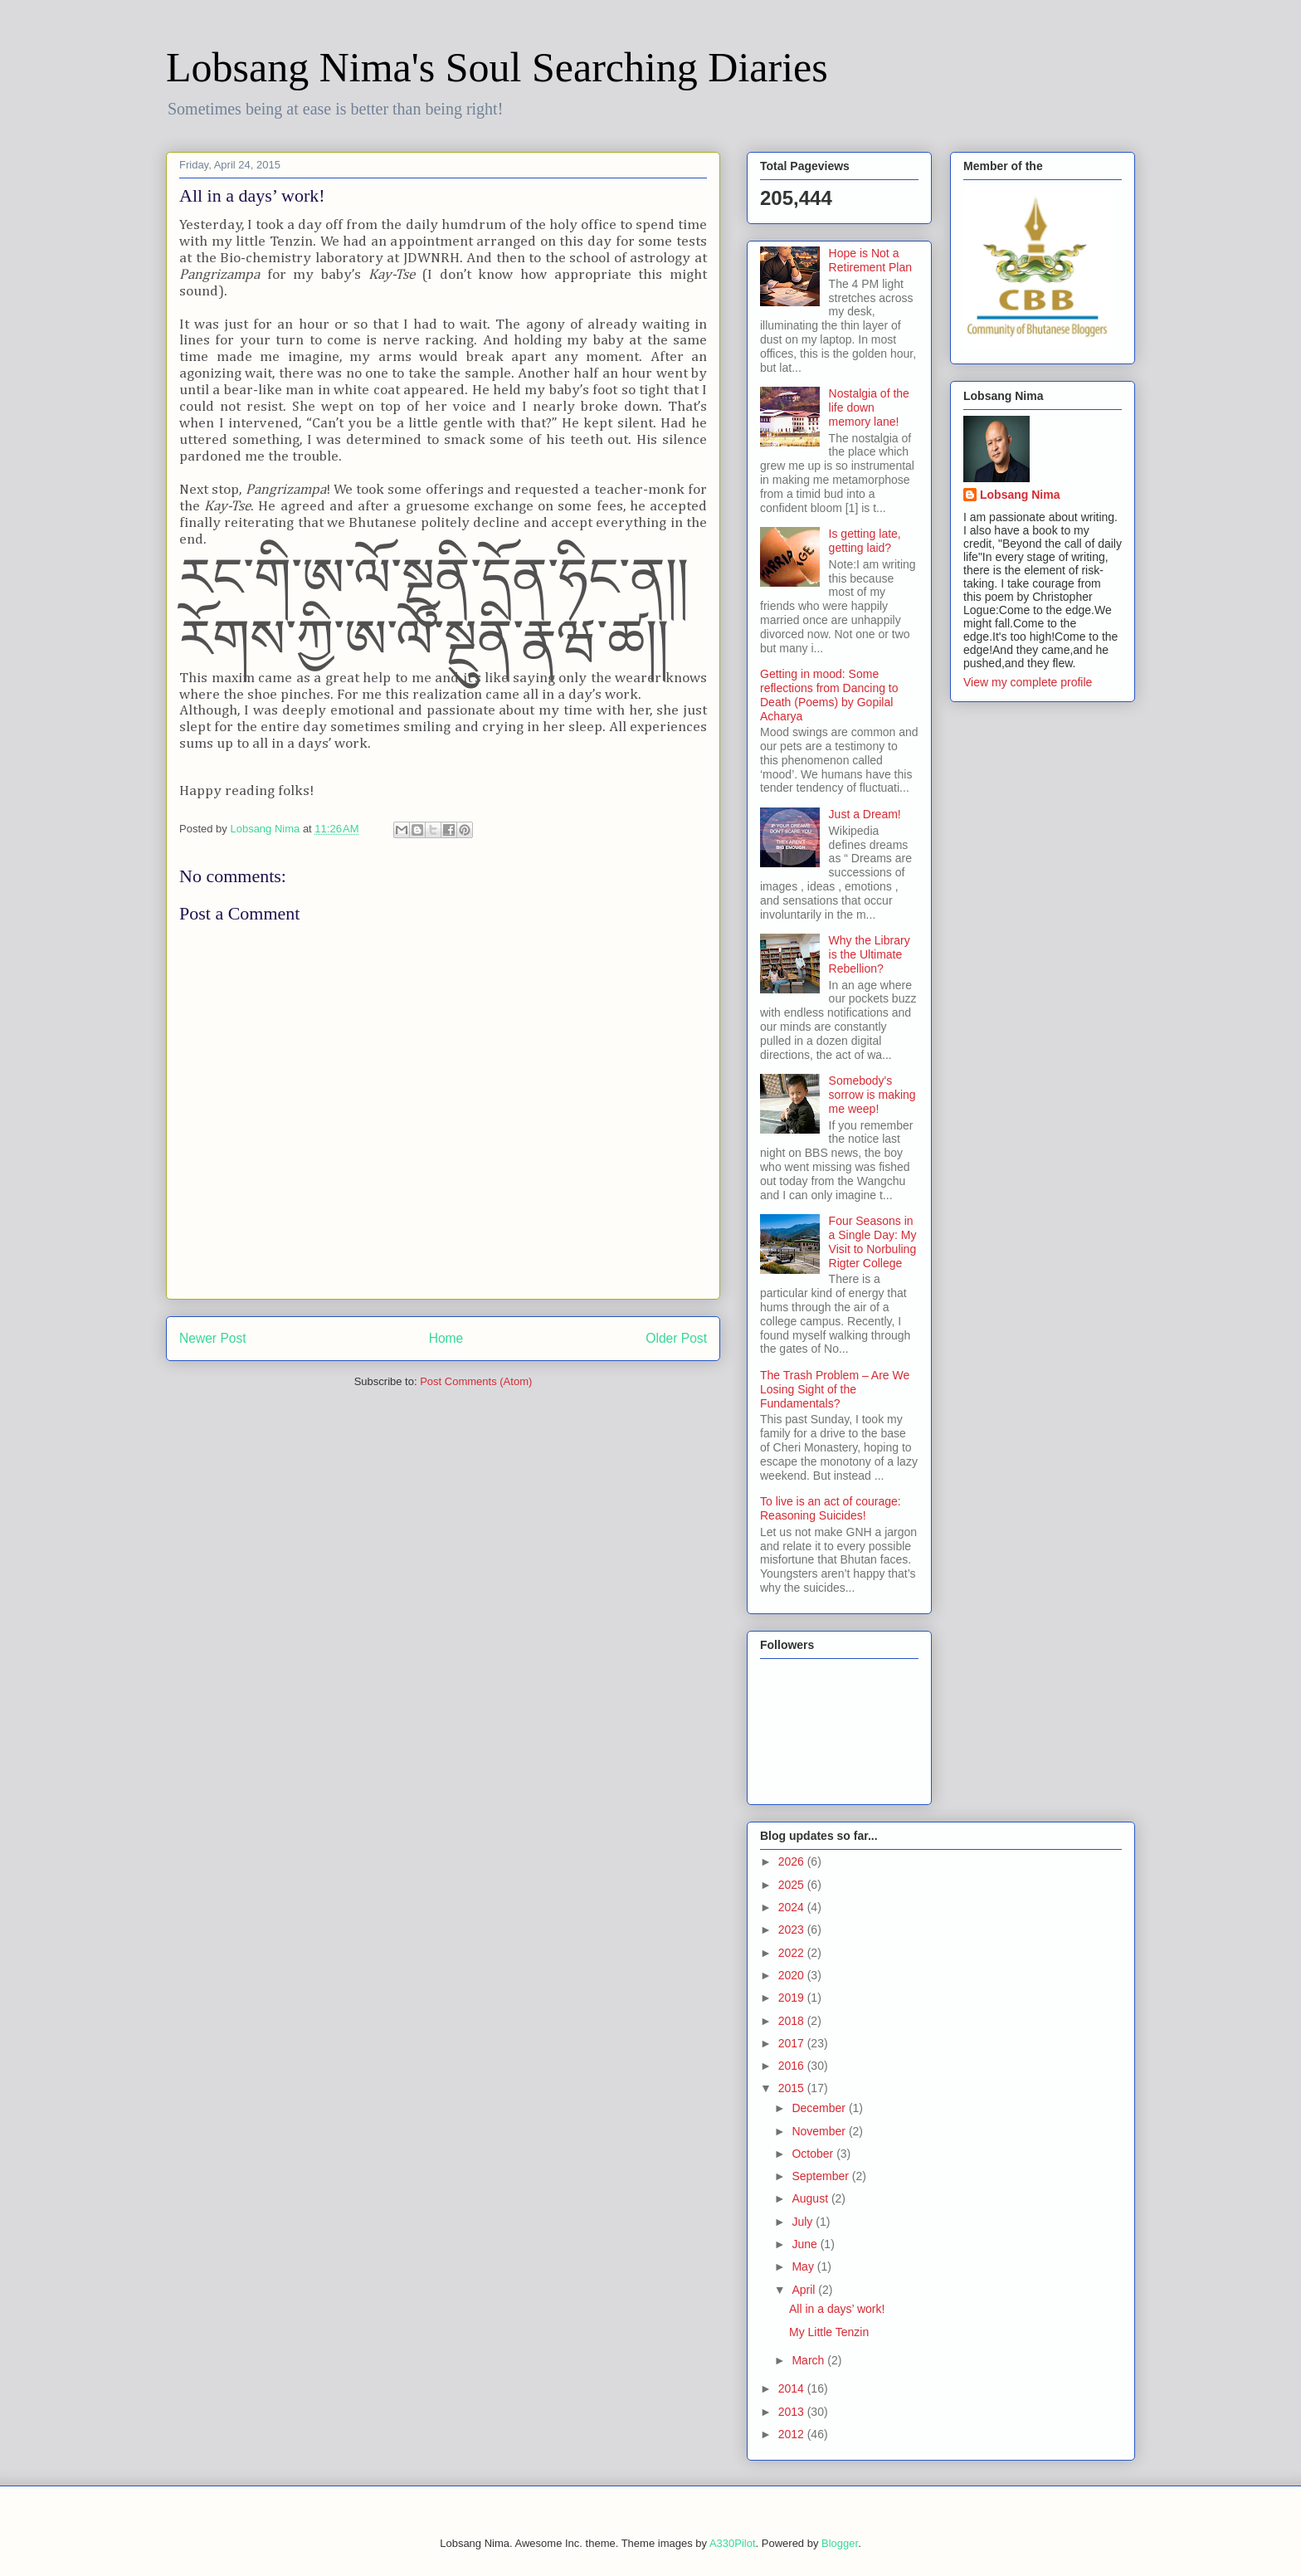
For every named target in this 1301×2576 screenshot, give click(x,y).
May (804, 2266)
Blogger (839, 2543)
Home (446, 1338)
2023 (792, 1929)
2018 (792, 2020)
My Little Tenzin (829, 2332)
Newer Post (212, 1338)
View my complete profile (1027, 682)
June (806, 2244)
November (820, 2131)
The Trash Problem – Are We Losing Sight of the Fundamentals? (834, 1389)
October (814, 2153)
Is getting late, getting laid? (865, 540)
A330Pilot (732, 2543)
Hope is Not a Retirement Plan (870, 260)
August (811, 2198)
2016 (792, 2065)
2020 (792, 1975)
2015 (792, 2088)
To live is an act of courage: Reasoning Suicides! (830, 1508)
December (820, 2108)
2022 (792, 1952)
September (821, 2176)
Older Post (676, 1338)
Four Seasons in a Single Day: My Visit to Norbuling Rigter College (873, 1241)
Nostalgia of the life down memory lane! (869, 407)
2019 (792, 1997)
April (805, 2289)
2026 (792, 1861)
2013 (792, 2411)
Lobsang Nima (1020, 494)
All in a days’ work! (836, 2308)
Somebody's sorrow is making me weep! (872, 1094)
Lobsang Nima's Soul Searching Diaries (497, 67)
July (804, 2221)
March (809, 2360)
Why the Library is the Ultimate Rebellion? (869, 954)
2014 (792, 2388)
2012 (792, 2434)
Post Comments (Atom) (476, 1381)
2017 (792, 2043)
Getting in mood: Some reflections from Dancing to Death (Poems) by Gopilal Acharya (829, 694)
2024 (792, 1907)
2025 (792, 1884)
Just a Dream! (865, 814)
